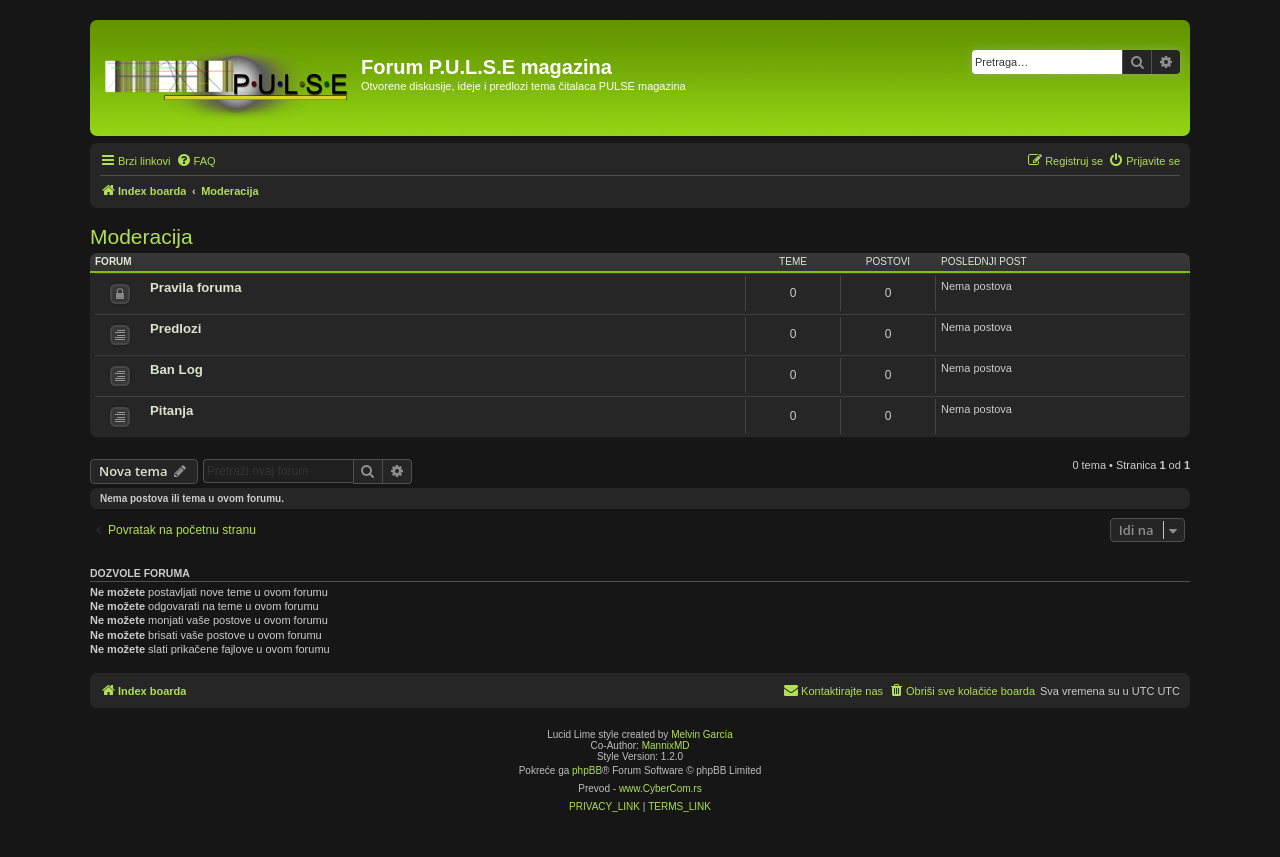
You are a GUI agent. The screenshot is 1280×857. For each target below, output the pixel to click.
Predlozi (175, 328)
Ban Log (176, 369)
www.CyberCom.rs (660, 788)
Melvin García (702, 734)
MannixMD (666, 745)
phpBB (587, 770)
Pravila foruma (196, 287)
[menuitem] (196, 161)
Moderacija (141, 236)
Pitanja (171, 410)
